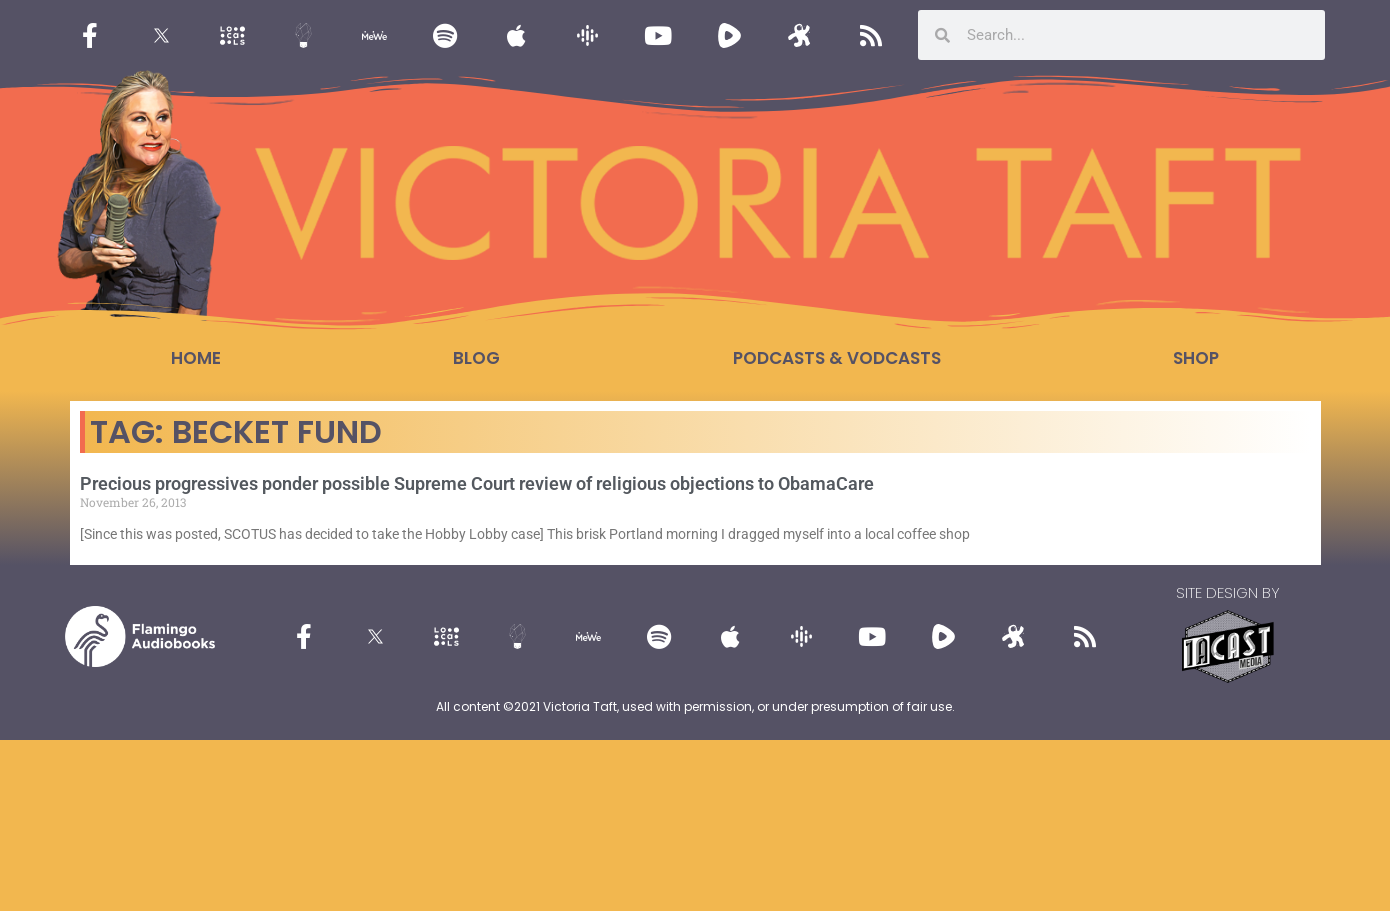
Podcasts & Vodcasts (837, 358)
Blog (476, 358)
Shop (1196, 358)
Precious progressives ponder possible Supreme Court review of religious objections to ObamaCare (477, 483)
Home (196, 358)
